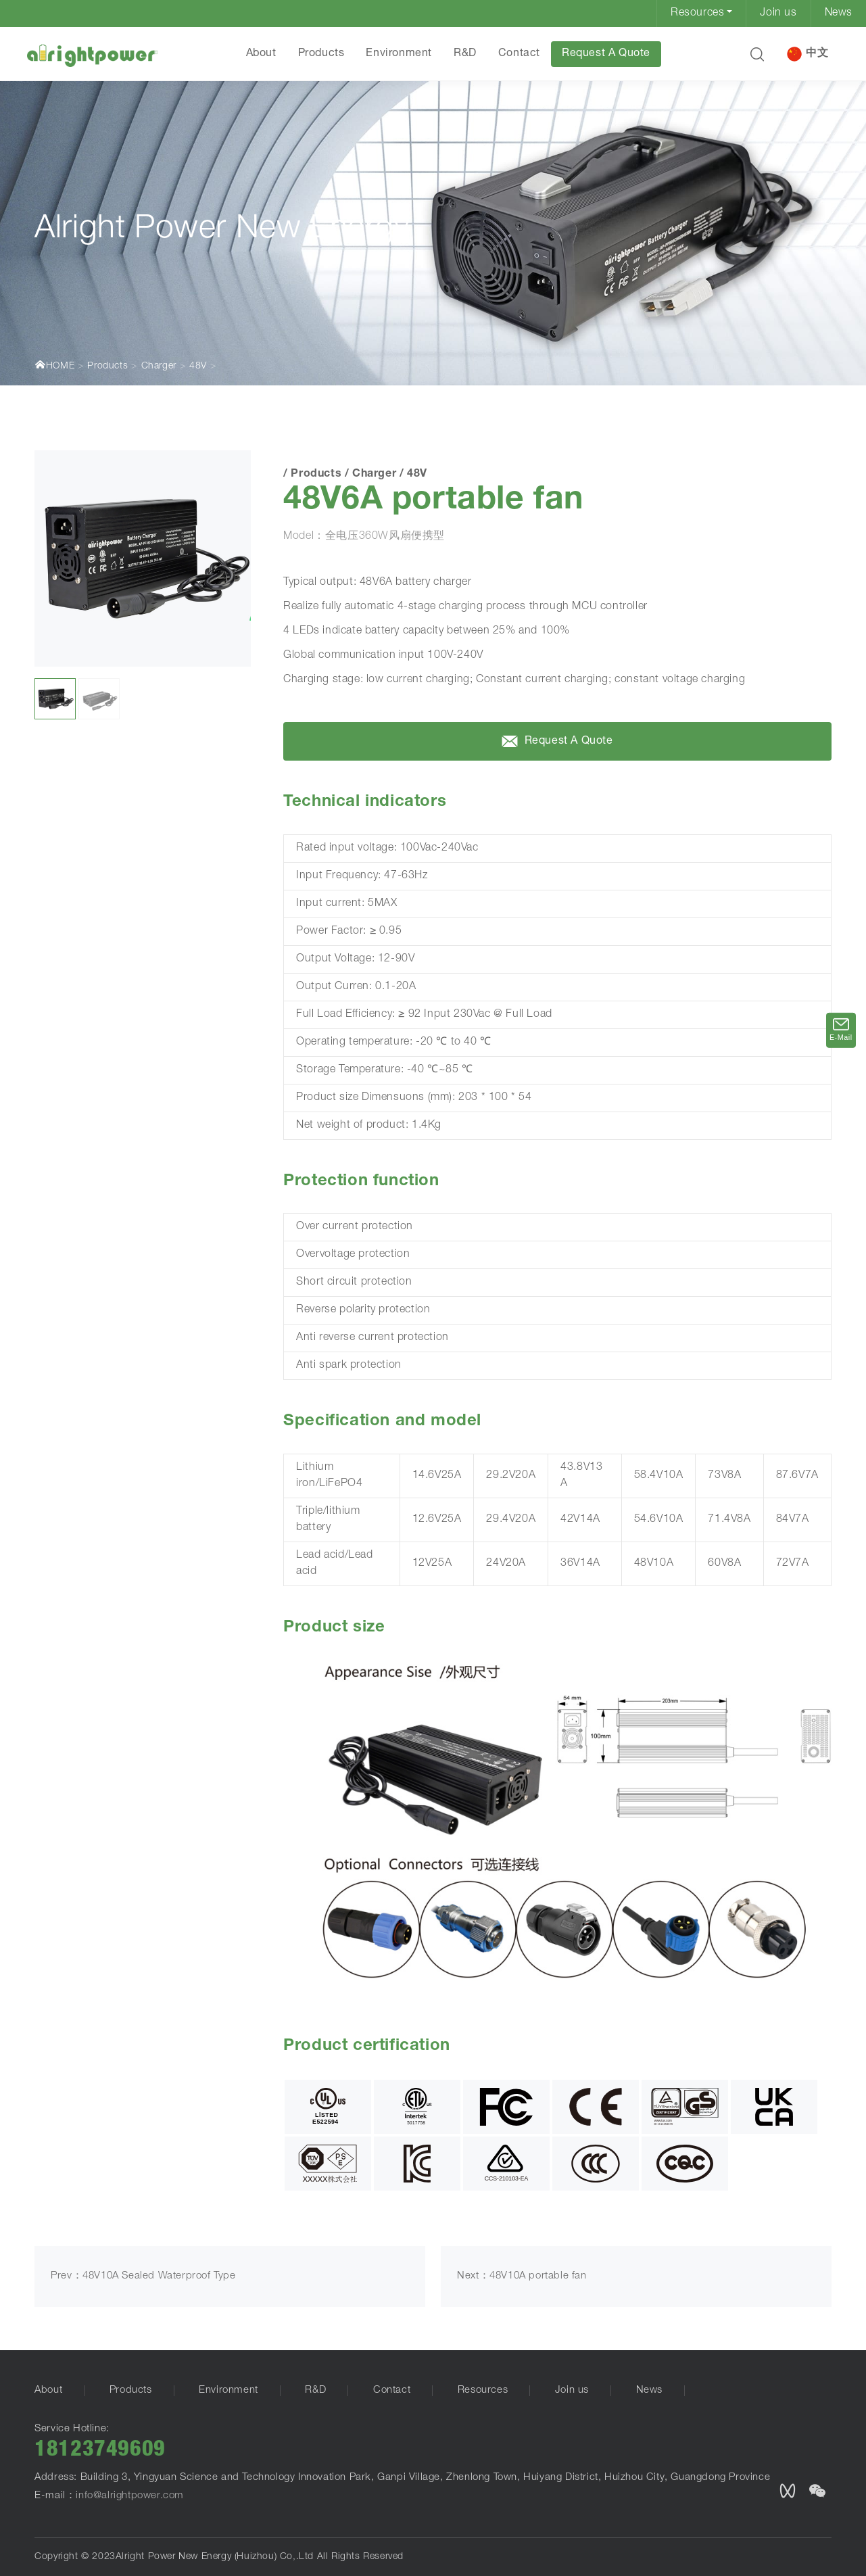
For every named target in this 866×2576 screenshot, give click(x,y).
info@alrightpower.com (130, 2496)
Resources (697, 13)
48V (198, 366)
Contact (518, 54)
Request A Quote (605, 54)
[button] (757, 54)
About (260, 54)
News (838, 13)
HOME (54, 365)
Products (320, 54)
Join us (778, 13)
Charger (158, 366)
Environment (399, 54)
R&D (464, 54)
